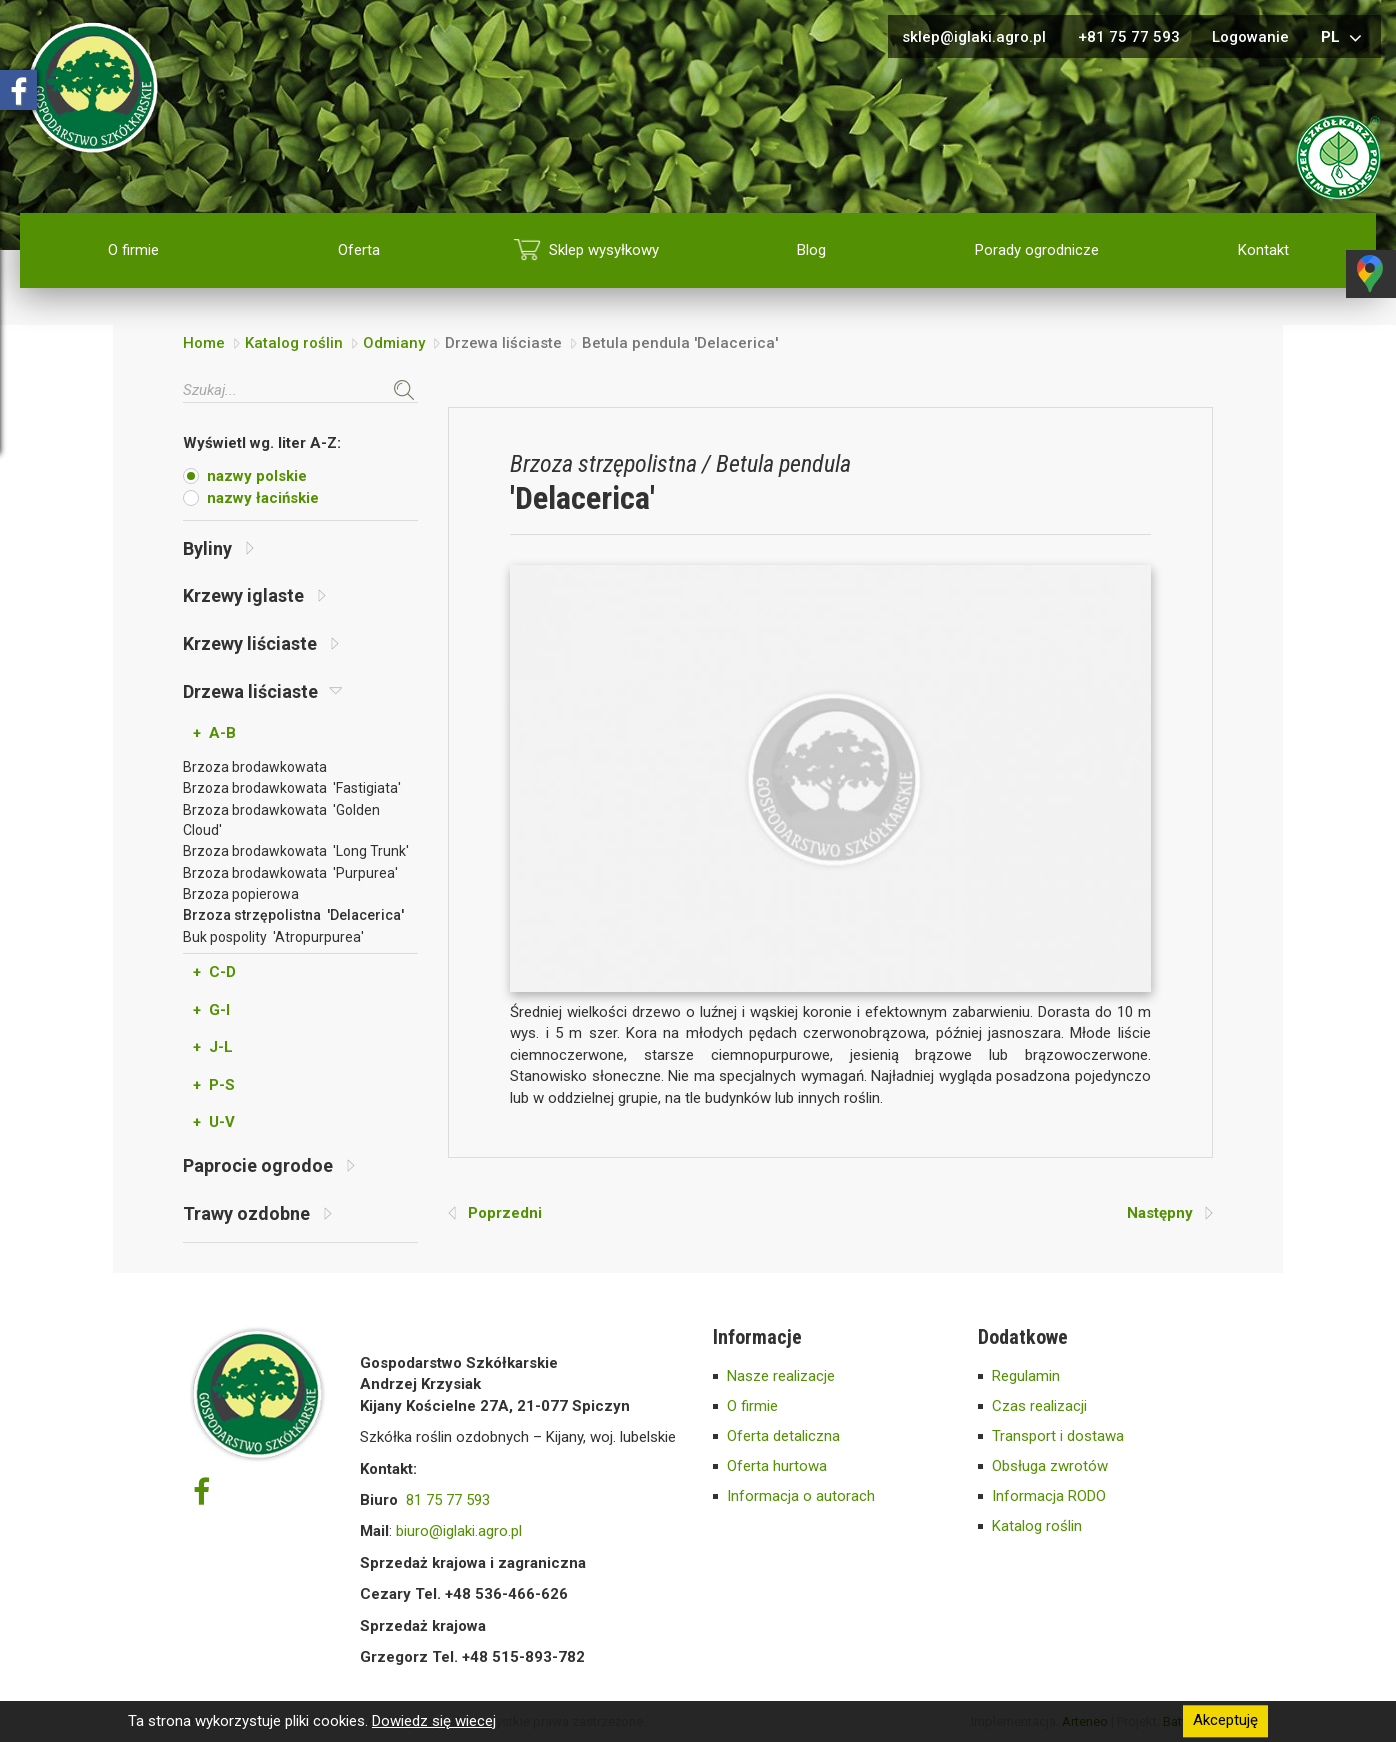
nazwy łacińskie (263, 498)
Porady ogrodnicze (1037, 250)
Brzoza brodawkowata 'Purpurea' (290, 873)
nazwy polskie (257, 476)
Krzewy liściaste (261, 643)
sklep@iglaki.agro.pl (974, 37)
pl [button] (1344, 38)
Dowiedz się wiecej (434, 1721)
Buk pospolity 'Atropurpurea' (273, 937)
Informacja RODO (1049, 1496)
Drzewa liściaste (263, 691)
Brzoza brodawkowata (255, 767)
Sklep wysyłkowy (604, 250)
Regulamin (1026, 1376)
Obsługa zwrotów (1050, 1466)
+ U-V (214, 1122)
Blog (811, 250)
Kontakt (1263, 250)
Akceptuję (1225, 1721)
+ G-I (211, 1010)
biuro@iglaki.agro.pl (459, 1531)
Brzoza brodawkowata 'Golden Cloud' (281, 820)
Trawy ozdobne (257, 1213)
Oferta (359, 250)
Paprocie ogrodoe (269, 1165)
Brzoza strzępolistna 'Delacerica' (293, 915)
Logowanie (1250, 37)
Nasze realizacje (781, 1376)
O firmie (133, 250)
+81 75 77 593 (1129, 37)
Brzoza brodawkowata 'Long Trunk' (296, 851)
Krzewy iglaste (254, 595)
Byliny (218, 548)
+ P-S (214, 1085)
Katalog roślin (294, 343)
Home (204, 343)
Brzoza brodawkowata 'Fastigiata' (292, 788)
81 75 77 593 (448, 1500)
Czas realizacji (1039, 1406)
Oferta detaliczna (783, 1436)
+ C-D (214, 972)
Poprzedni (495, 1213)
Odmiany (394, 343)
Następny (1170, 1213)
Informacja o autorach (801, 1496)
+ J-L (213, 1047)
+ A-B (214, 733)
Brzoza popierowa (241, 894)
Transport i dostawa (1058, 1436)
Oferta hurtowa (777, 1466)
